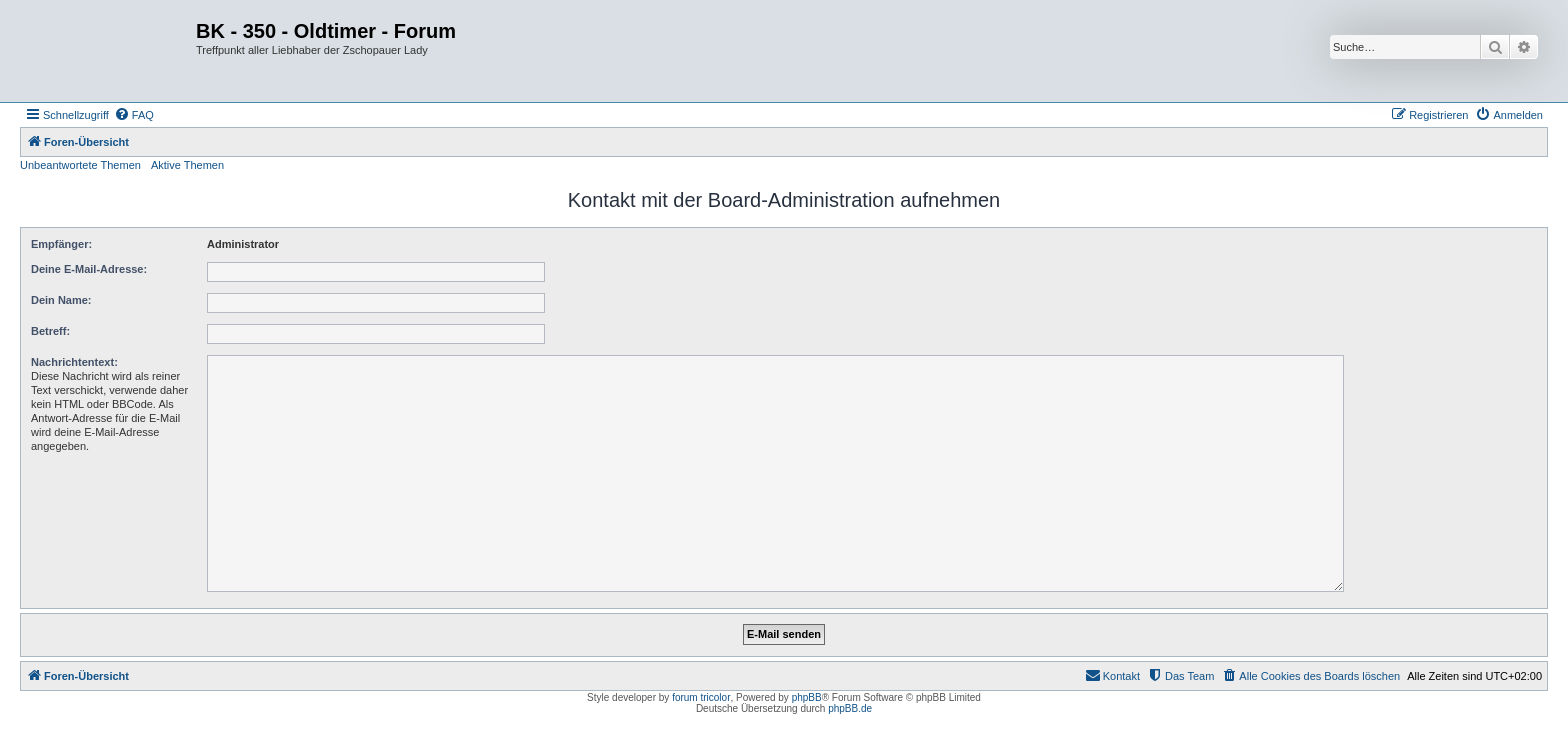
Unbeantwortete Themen (80, 165)
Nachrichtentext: (74, 362)
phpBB (807, 697)
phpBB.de (850, 708)
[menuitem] (134, 115)
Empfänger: (61, 244)
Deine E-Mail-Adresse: (89, 269)
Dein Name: (61, 300)
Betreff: (50, 331)
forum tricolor (701, 697)
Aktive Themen (187, 165)
